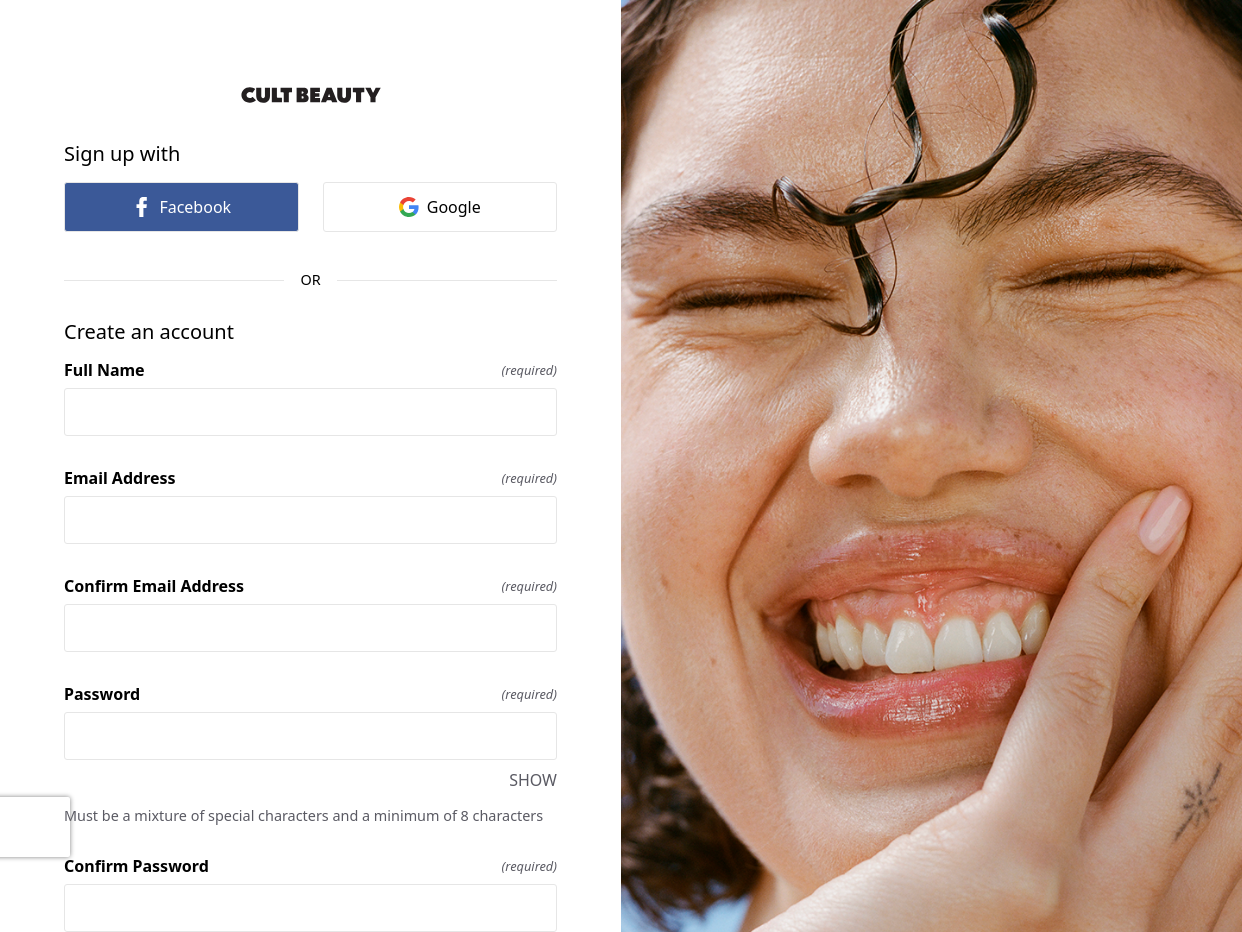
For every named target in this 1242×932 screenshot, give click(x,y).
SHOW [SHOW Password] (533, 780)
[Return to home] (310, 95)
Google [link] (440, 207)
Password (310, 694)
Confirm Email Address (310, 586)
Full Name (310, 370)
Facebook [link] (181, 207)
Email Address (310, 478)
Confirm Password (310, 866)
